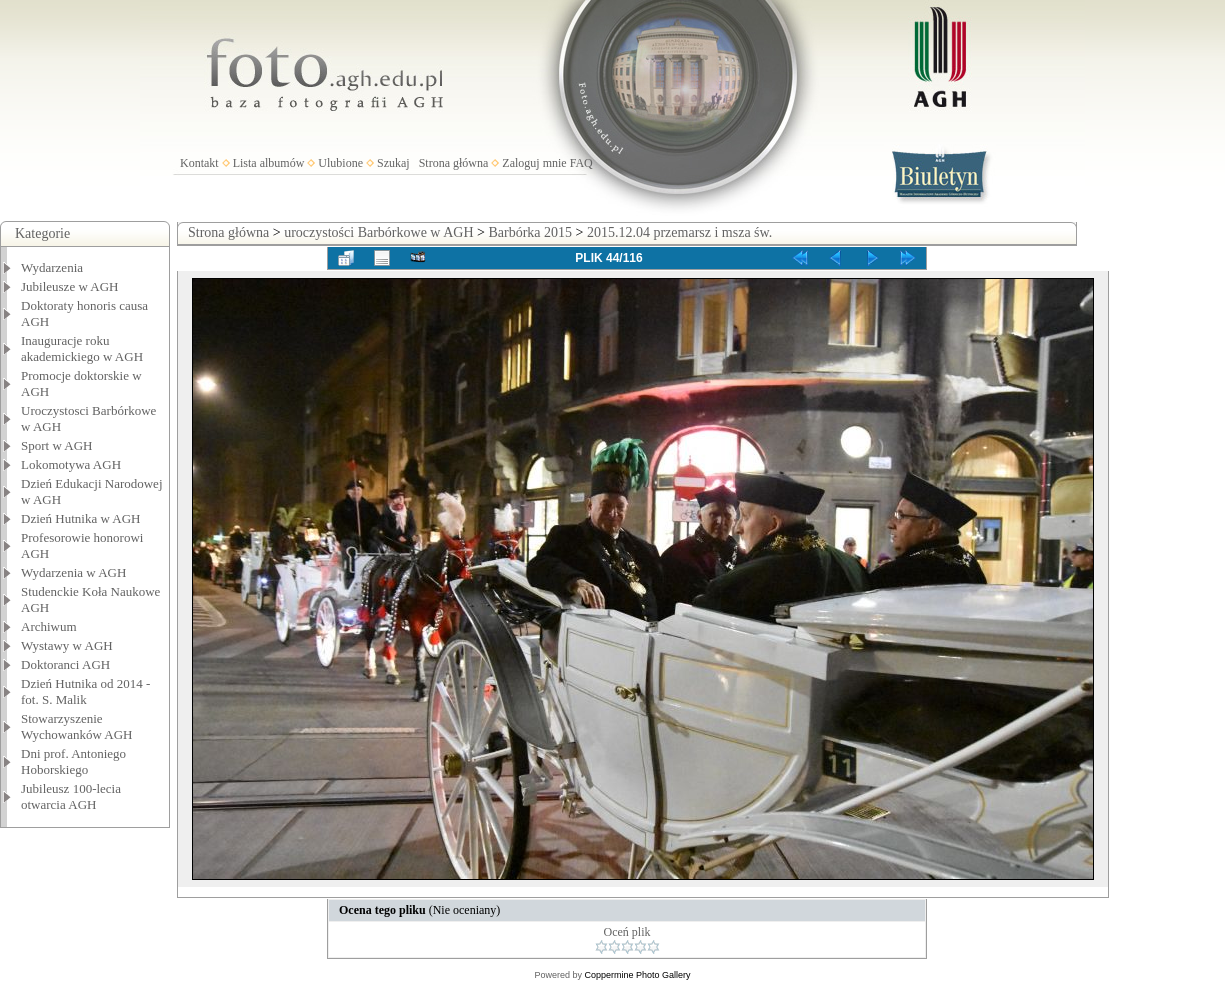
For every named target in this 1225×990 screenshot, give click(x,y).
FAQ (581, 163)
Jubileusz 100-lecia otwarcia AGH (71, 796)
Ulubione (340, 163)
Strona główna (454, 163)
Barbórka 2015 (530, 232)
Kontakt (199, 163)
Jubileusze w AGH (70, 286)
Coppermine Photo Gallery (637, 975)
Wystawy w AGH (67, 645)
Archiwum (49, 626)
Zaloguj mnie (534, 163)
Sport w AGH (57, 445)
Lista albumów (269, 163)
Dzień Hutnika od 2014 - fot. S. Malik (85, 691)
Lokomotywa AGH (71, 464)
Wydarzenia (52, 267)
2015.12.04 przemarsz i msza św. (679, 232)
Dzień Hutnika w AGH (81, 518)
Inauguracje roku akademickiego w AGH (82, 348)
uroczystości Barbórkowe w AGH (378, 232)
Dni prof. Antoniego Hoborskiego (73, 761)
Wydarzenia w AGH (73, 572)
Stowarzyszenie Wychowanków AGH (77, 726)
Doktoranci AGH (65, 664)
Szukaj (393, 163)
